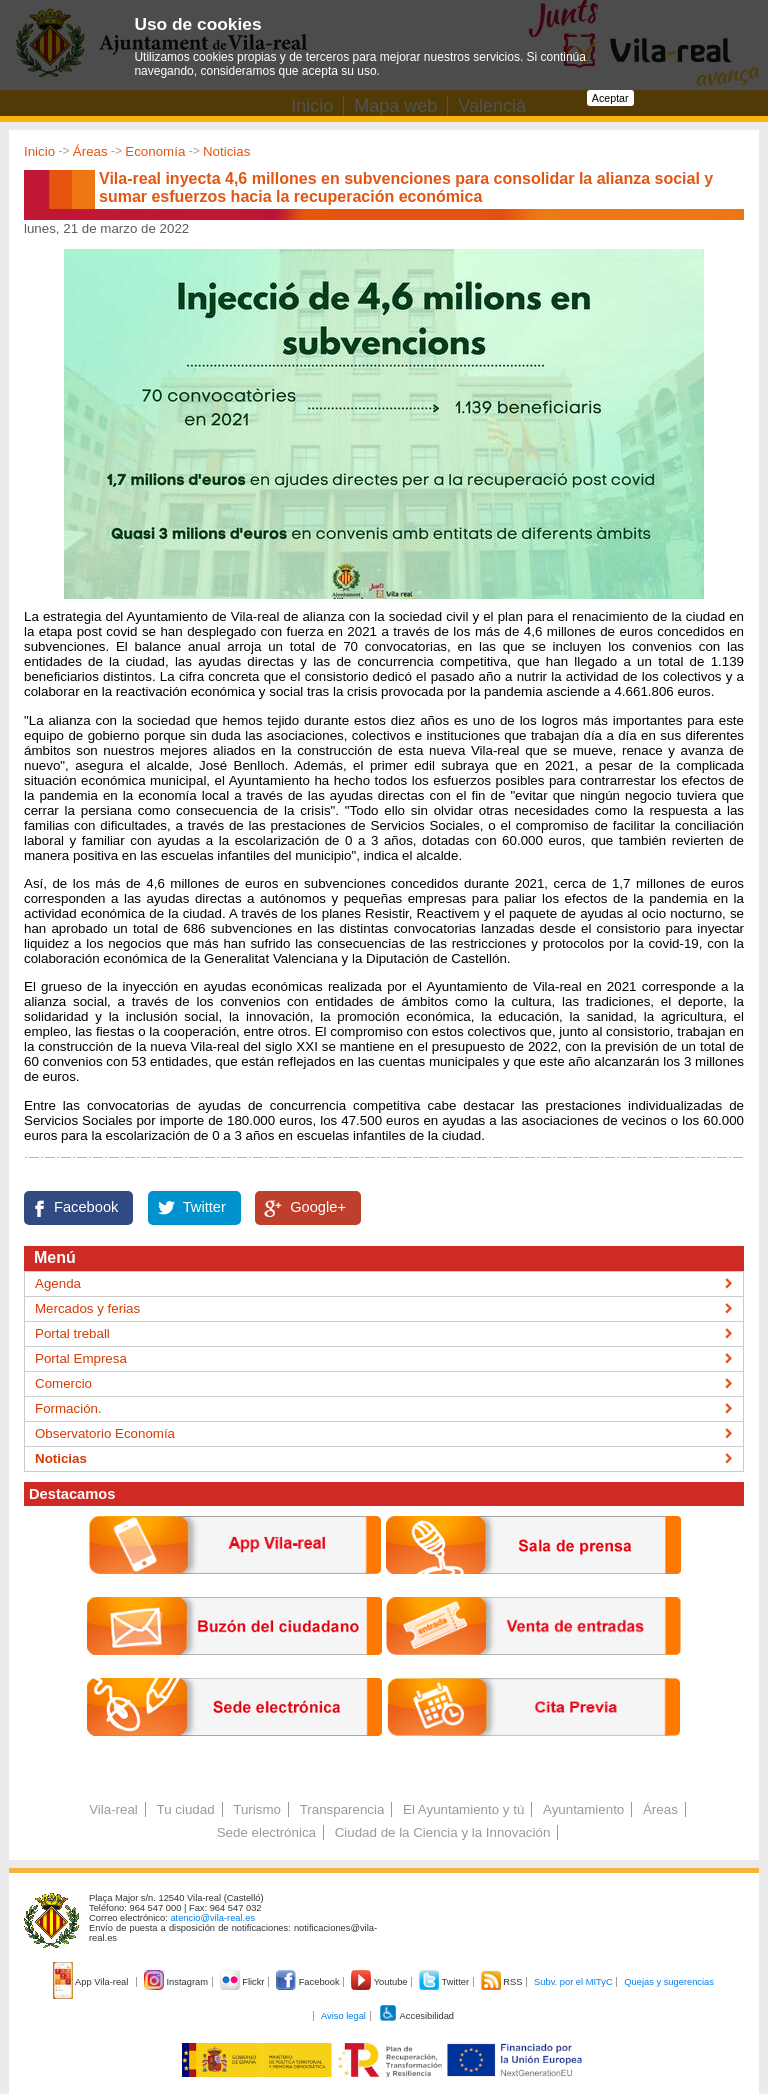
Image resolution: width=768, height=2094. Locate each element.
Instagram (177, 1982)
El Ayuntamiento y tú (463, 1809)
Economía (155, 151)
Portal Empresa (81, 1358)
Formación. (68, 1408)
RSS (503, 1982)
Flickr (243, 1982)
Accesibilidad (416, 2016)
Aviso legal (343, 2016)
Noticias (226, 151)
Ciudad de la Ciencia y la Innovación (443, 1832)
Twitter (204, 1207)
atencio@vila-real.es (212, 1918)
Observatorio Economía (105, 1433)
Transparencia (342, 1809)
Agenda (58, 1283)
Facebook (86, 1207)
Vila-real (113, 1809)
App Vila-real (92, 1982)
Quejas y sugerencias (669, 1982)
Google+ (318, 1207)
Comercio (63, 1383)
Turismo (257, 1809)
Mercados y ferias (87, 1308)
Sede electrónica (266, 1832)
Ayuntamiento (583, 1809)
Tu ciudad (186, 1809)
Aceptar (610, 98)
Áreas (90, 151)
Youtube (380, 1982)
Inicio (39, 151)
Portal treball (72, 1333)
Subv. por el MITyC (573, 1982)
